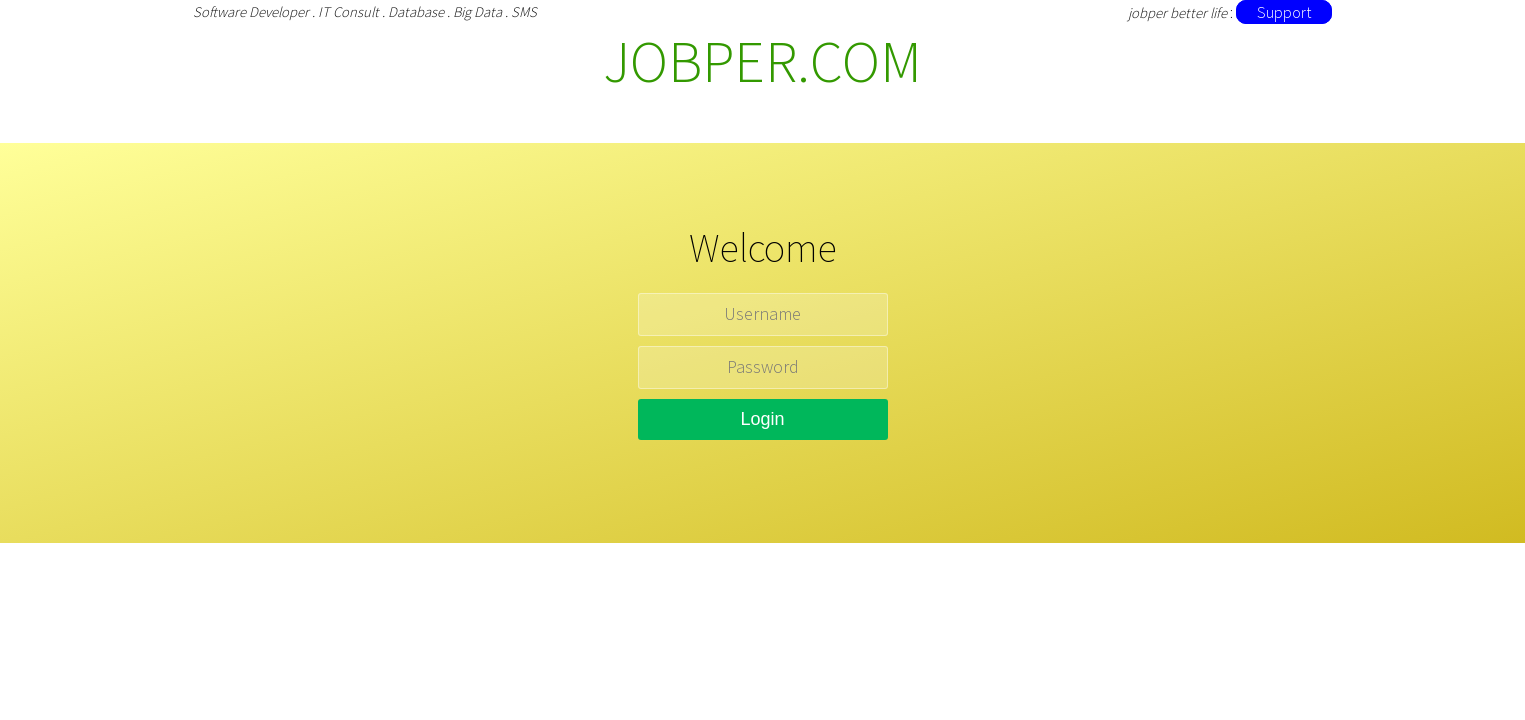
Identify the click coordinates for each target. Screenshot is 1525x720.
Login (762, 419)
